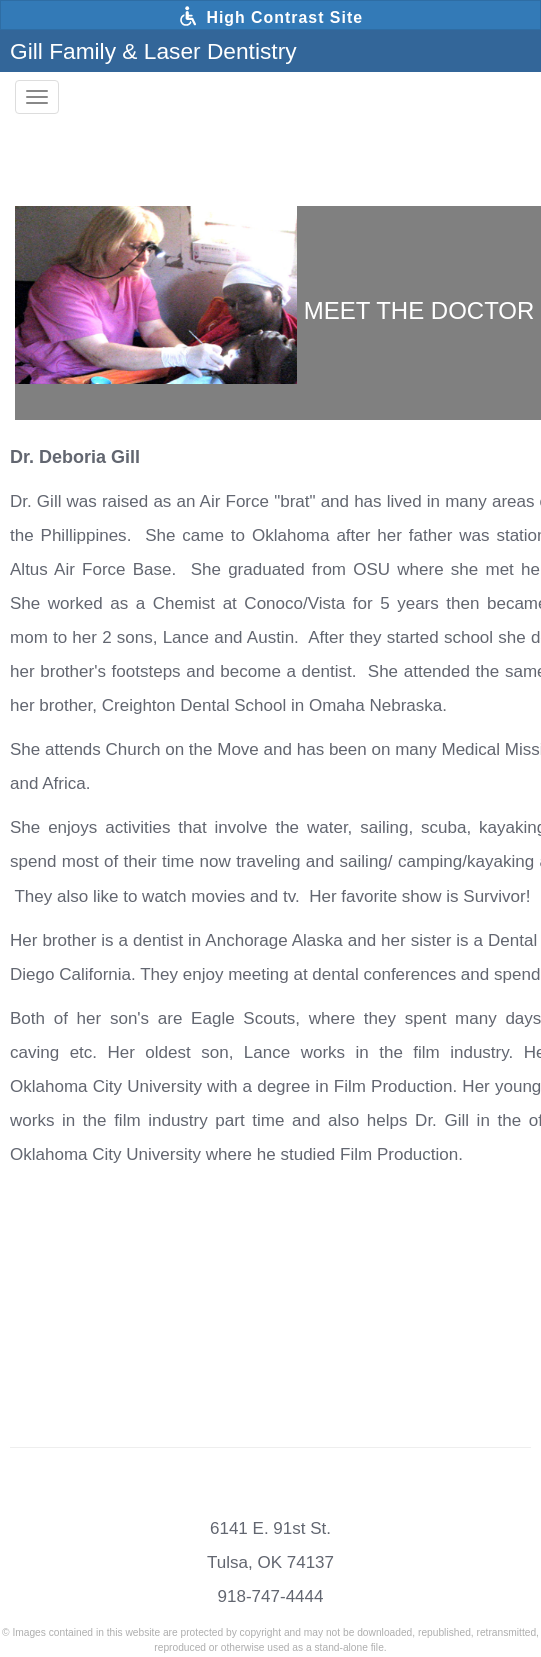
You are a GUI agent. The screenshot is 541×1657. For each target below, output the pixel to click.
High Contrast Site (270, 16)
